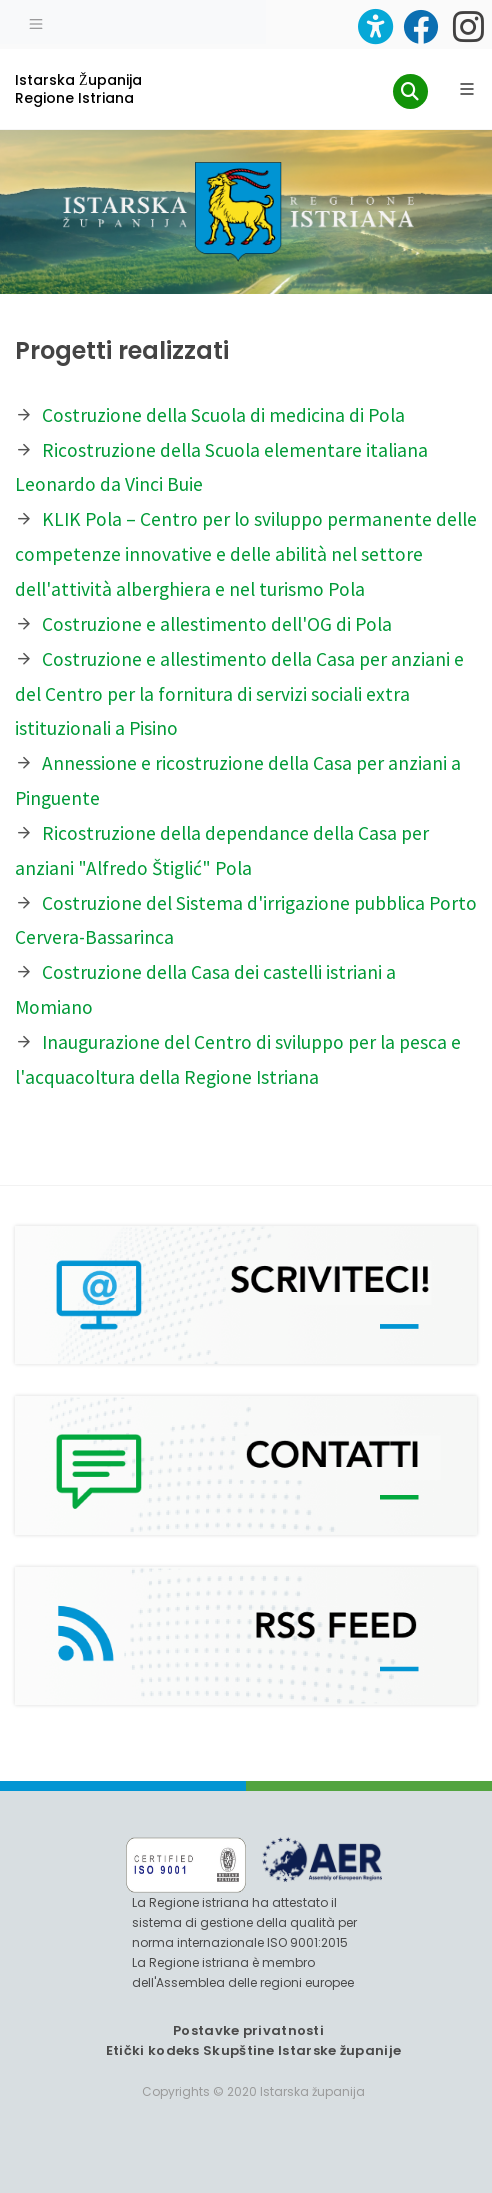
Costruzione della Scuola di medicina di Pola (223, 415)
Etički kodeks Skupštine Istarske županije (253, 2050)
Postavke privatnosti (248, 2030)
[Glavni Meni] (467, 89)
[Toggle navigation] (36, 22)
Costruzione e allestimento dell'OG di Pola (217, 624)
